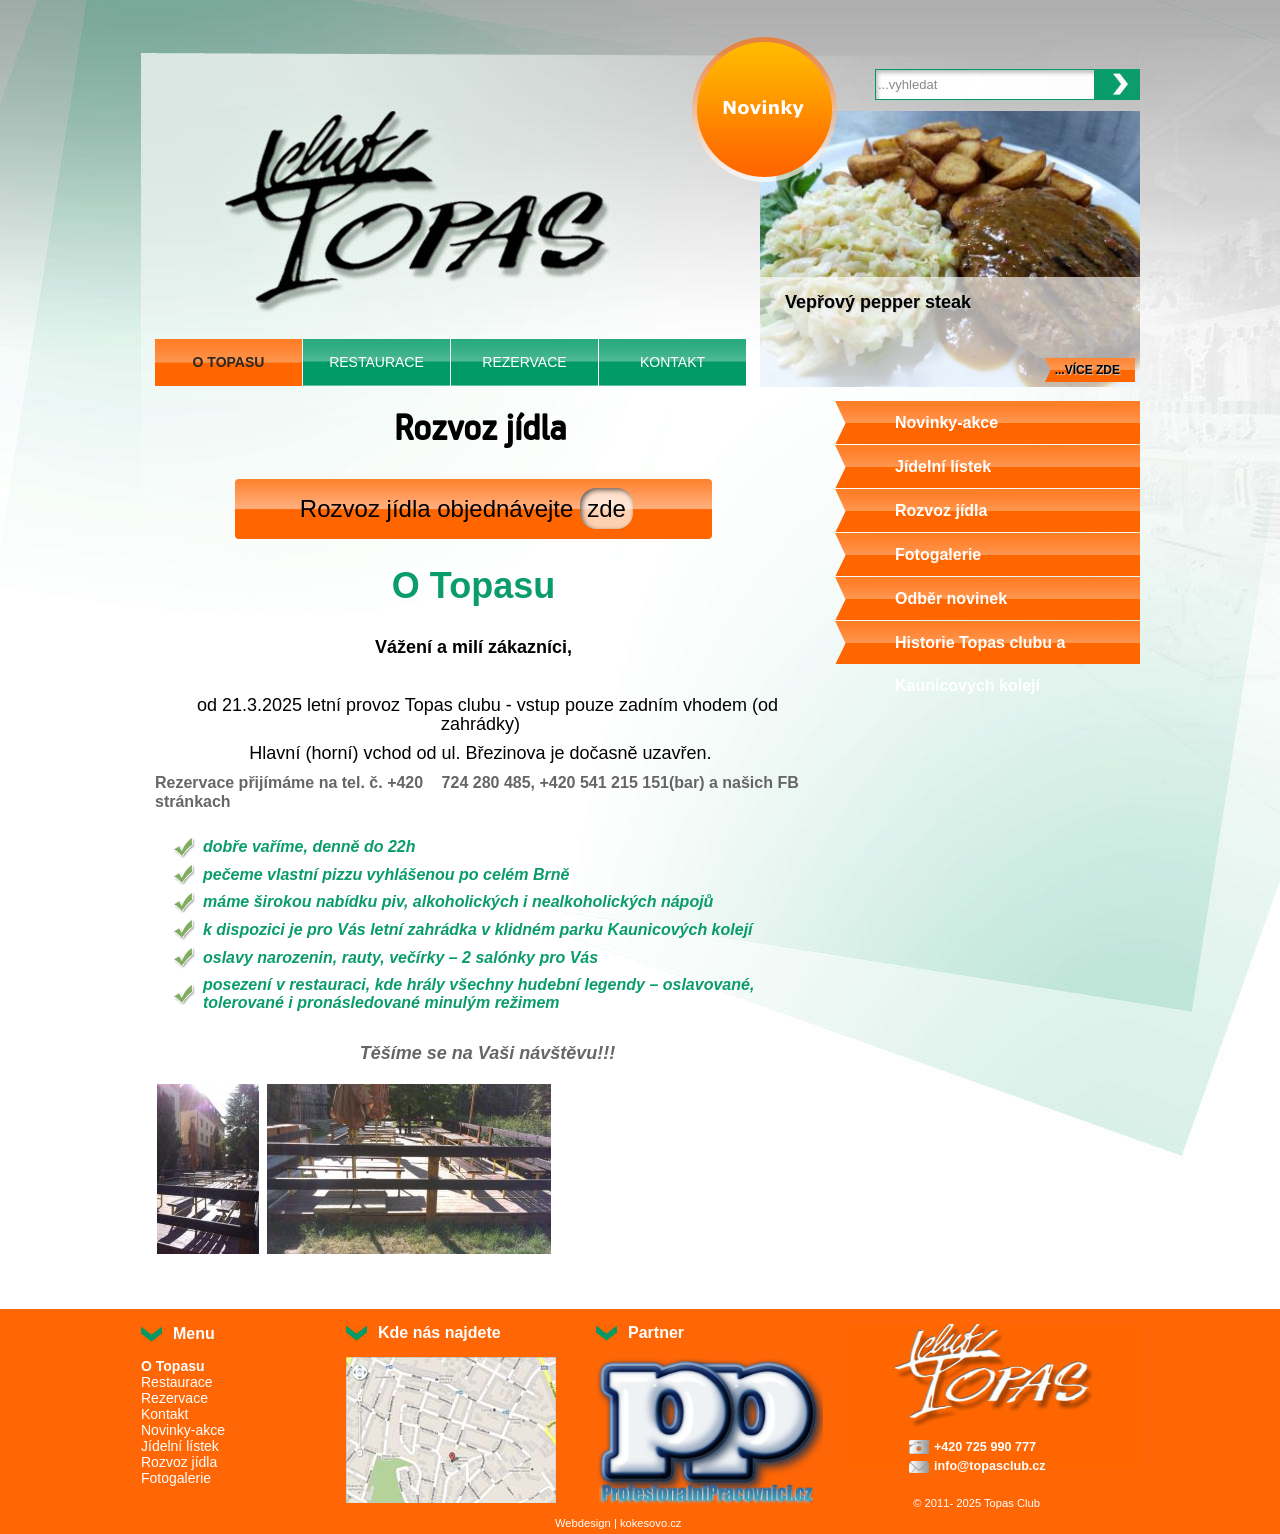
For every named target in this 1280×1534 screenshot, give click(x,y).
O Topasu (229, 362)
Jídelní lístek (943, 466)
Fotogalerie (938, 554)
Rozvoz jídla (941, 510)
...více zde (1087, 370)
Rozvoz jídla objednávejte (466, 508)
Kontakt (672, 362)
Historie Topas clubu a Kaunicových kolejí (980, 664)
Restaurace (376, 362)
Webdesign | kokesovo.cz (618, 1523)
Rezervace (524, 362)
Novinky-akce (946, 422)
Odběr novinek (951, 598)
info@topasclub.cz (990, 1466)
